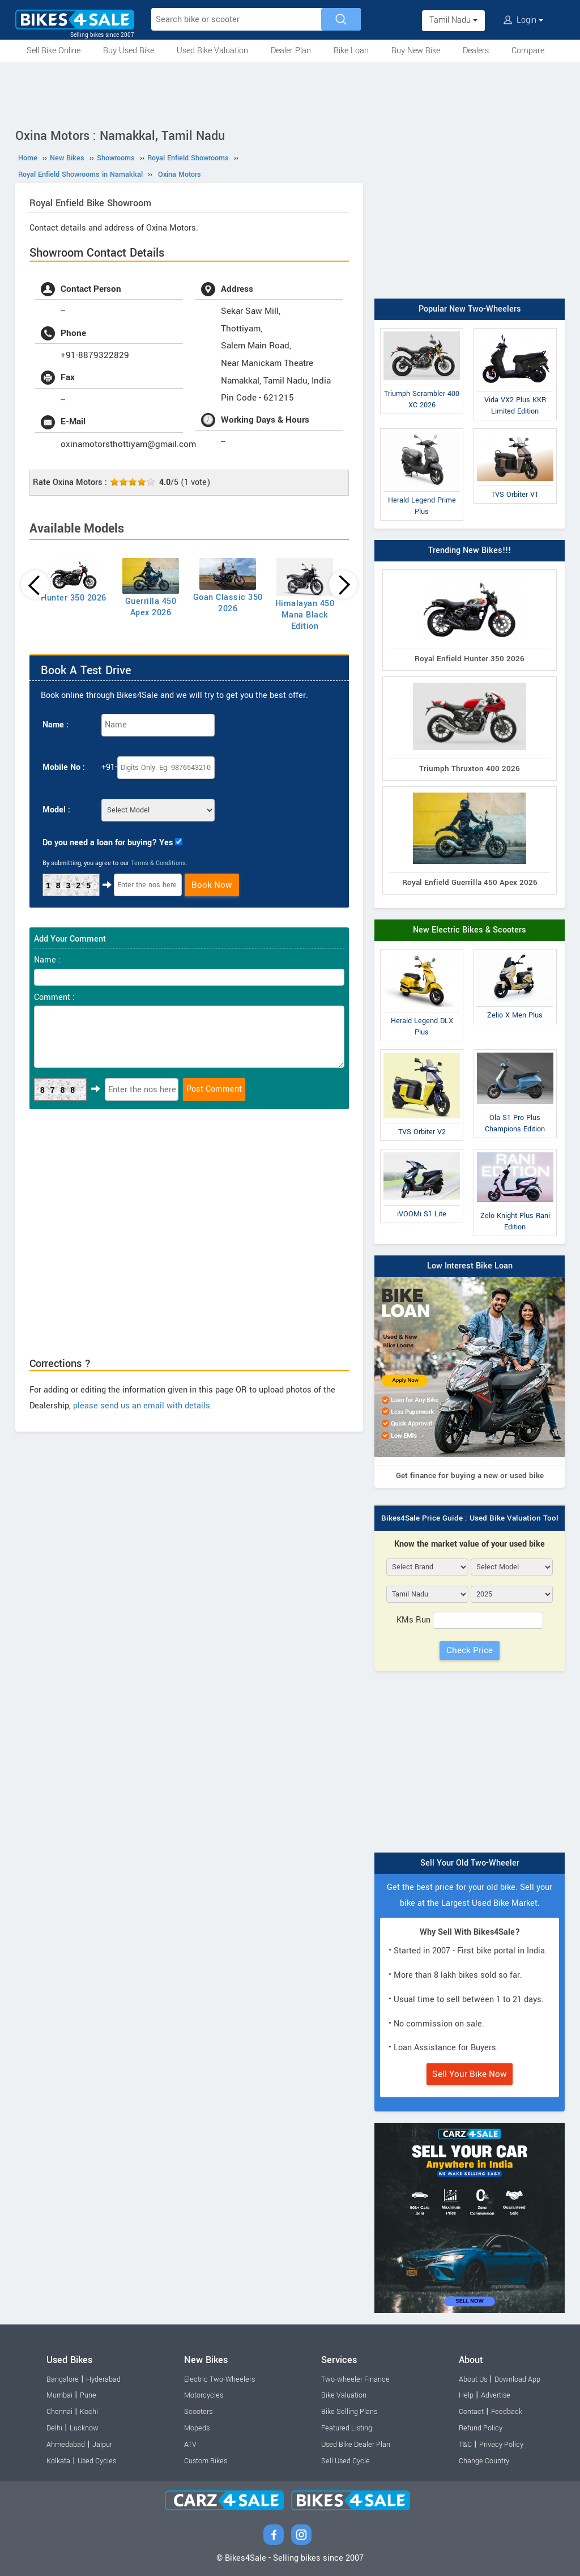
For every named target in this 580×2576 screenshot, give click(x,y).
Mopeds (197, 2428)
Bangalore (62, 2379)
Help (466, 2395)
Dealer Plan (291, 51)
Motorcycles (203, 2395)
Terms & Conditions (158, 863)
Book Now (211, 885)
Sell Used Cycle (345, 2461)
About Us (473, 2379)
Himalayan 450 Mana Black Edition (305, 615)
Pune (88, 2395)
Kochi (89, 2412)
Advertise (495, 2395)
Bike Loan (351, 51)
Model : (56, 810)
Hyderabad (103, 2379)
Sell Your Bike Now (469, 2074)
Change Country (484, 2461)
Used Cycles (97, 2461)
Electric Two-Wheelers (219, 2379)
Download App (517, 2379)
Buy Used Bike (128, 51)
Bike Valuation (343, 2395)
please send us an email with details (141, 1406)
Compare (527, 51)
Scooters (198, 2412)
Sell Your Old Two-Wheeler (469, 1863)
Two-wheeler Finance (355, 2379)
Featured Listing (346, 2428)
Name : (55, 725)
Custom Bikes (205, 2461)
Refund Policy (480, 2428)
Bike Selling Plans (349, 2412)
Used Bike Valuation (212, 51)
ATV (190, 2444)
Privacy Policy (501, 2444)
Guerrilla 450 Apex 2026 (151, 607)
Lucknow (84, 2428)
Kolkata (58, 2461)
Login (523, 20)
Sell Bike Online (53, 51)
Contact (471, 2412)
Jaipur (102, 2444)
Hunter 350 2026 (73, 598)
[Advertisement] (290, 92)
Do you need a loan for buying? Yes (107, 843)
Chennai (59, 2412)
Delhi (54, 2428)
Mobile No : (63, 767)
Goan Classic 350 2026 (228, 603)
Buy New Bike (415, 51)
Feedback (506, 2412)
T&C (465, 2444)
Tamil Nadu (453, 20)
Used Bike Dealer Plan (355, 2444)
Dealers (476, 51)
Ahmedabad (65, 2444)
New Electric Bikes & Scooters (469, 930)
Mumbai (59, 2395)
